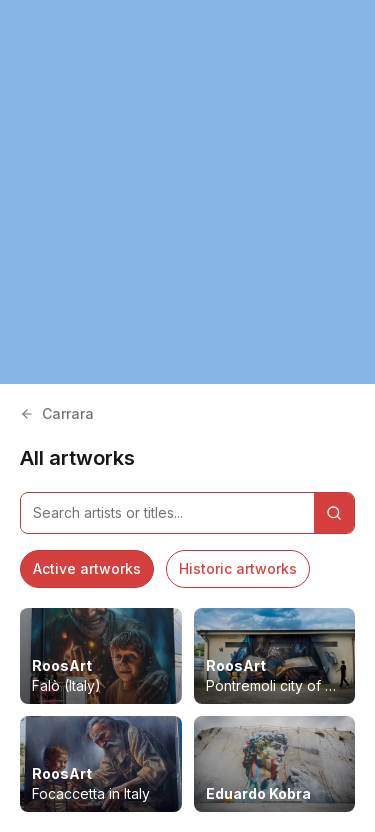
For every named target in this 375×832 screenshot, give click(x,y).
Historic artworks (238, 568)
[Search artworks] (167, 513)
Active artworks (87, 568)
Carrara (57, 413)
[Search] (334, 513)
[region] (187, 192)
